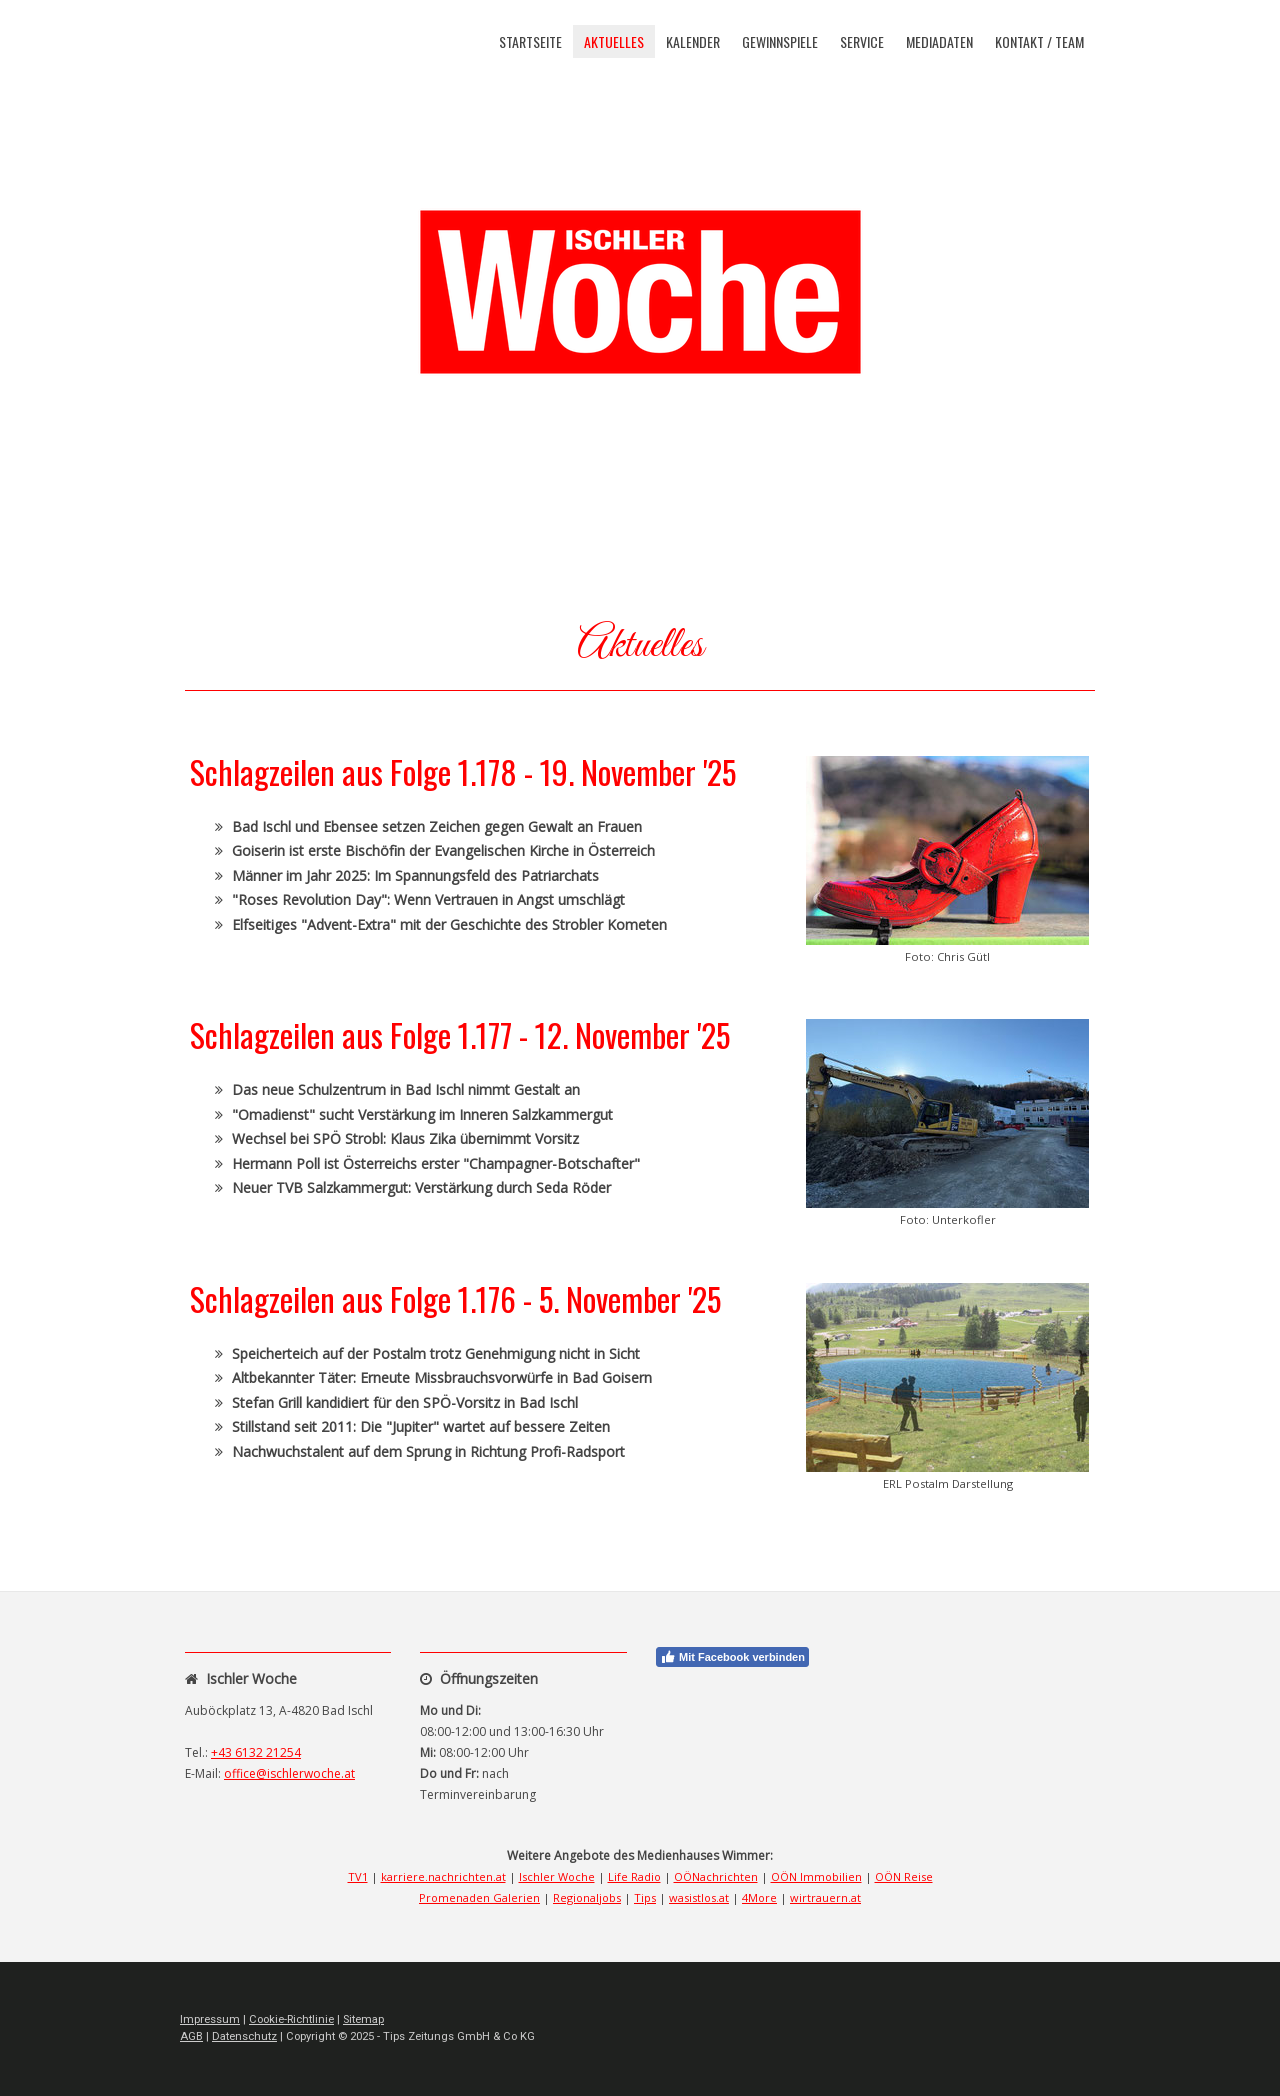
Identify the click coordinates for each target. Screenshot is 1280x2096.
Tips (645, 1897)
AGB (191, 2036)
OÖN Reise (904, 1876)
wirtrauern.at (825, 1897)
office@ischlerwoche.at (289, 1773)
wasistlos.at (699, 1897)
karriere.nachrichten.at (443, 1876)
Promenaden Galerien (479, 1897)
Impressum (210, 2019)
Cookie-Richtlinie (291, 2019)
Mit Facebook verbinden (732, 1657)
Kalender (693, 41)
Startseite (530, 41)
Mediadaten (939, 41)
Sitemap (363, 2019)
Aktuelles (614, 41)
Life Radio (634, 1876)
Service (862, 41)
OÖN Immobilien (816, 1876)
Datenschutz (244, 2036)
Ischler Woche (557, 1876)
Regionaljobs (587, 1897)
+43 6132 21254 (256, 1752)
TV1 (358, 1876)
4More (759, 1897)
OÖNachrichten (716, 1876)
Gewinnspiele (780, 41)
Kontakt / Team (1039, 41)
